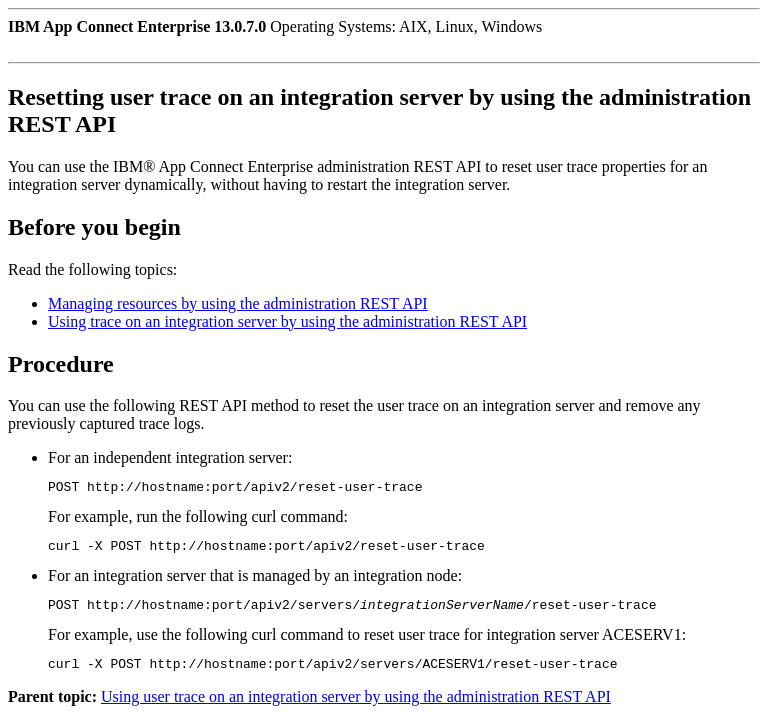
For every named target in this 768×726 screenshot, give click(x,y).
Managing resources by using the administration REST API (238, 303)
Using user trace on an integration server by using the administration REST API (356, 708)
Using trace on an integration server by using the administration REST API (287, 321)
